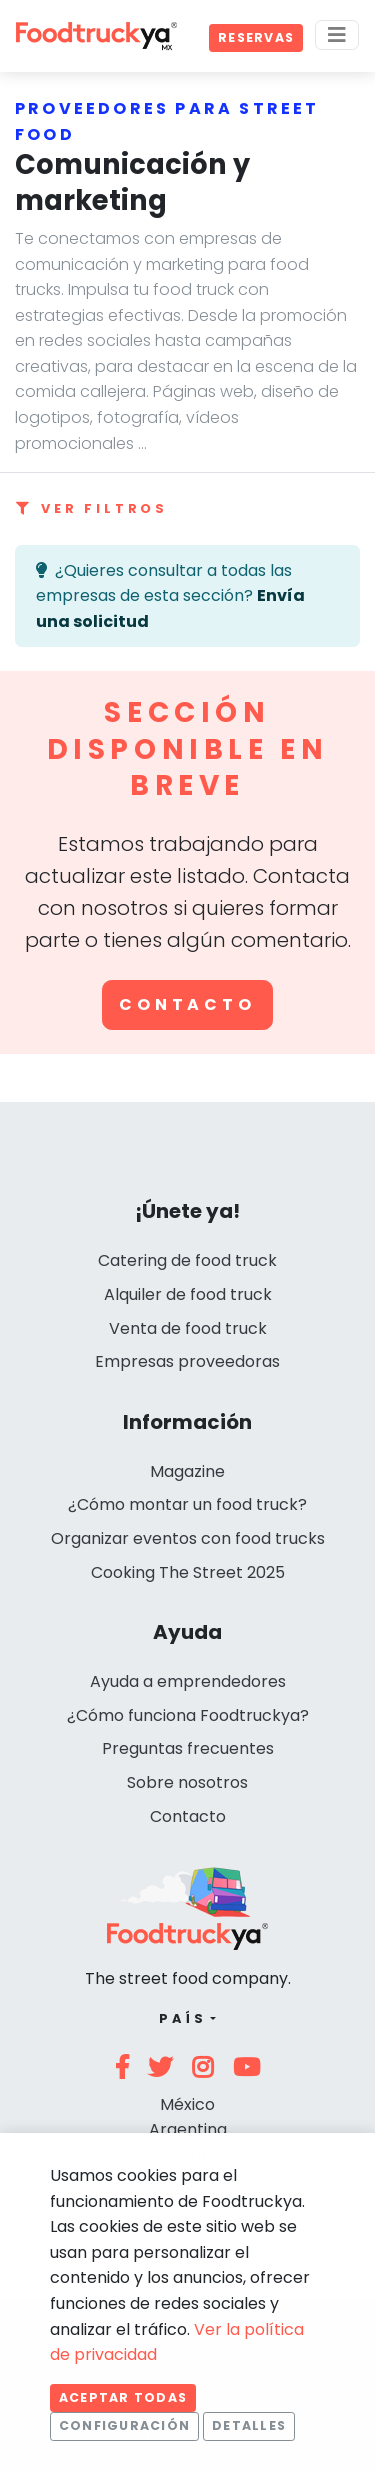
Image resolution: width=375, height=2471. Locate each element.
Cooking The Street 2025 (188, 1572)
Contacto (187, 1004)
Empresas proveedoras (187, 1361)
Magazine (187, 1471)
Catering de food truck (187, 1260)
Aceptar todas (123, 2397)
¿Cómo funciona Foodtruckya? (188, 1715)
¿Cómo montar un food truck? (187, 1504)
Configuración (124, 2425)
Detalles (249, 2425)
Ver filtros (92, 508)
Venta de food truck (188, 1328)
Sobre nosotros (187, 1782)
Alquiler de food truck (188, 1294)
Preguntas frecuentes (188, 1748)
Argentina (188, 2129)
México (187, 2104)
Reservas (256, 37)
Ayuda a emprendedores (188, 1681)
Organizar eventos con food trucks (188, 1538)
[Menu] (337, 35)
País (182, 2018)
